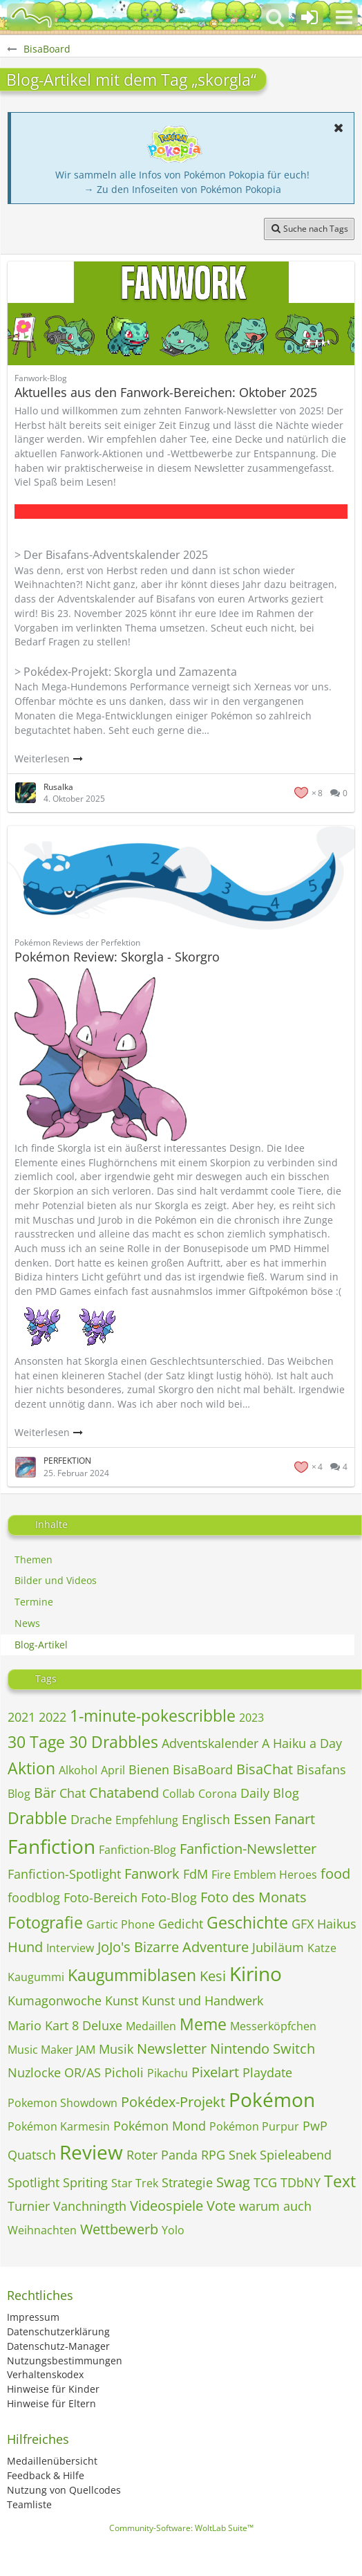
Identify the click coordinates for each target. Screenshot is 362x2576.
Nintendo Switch (262, 2048)
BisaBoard (203, 1769)
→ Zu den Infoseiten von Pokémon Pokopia (182, 189)
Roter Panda (162, 2154)
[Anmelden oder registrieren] (309, 17)
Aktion (31, 1768)
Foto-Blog (169, 1897)
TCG (265, 2182)
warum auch (275, 2206)
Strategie (187, 2182)
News (27, 1623)
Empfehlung (146, 1820)
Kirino (255, 1973)
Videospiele (166, 2205)
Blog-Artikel (41, 1644)
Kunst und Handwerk (202, 2000)
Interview (70, 1948)
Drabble (37, 1818)
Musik (116, 2049)
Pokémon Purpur (254, 2126)
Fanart (294, 1819)
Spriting (85, 2182)
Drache (91, 1819)
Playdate (267, 2072)
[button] (344, 17)
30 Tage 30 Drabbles (83, 1742)
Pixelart (215, 2072)
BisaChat (264, 1769)
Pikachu (167, 2073)
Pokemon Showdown (62, 2102)
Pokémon (272, 2099)
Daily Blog (269, 1793)
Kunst (121, 2000)
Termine (34, 1601)
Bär (45, 1792)
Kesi (213, 1976)
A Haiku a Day (302, 1743)
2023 (251, 1717)
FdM (195, 1874)
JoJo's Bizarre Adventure (173, 1947)
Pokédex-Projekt (173, 2101)
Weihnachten (42, 2230)
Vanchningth (89, 2206)
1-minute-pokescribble (153, 1715)
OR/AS (82, 2072)
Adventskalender (210, 1743)
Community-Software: (181, 2528)
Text (340, 2181)
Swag (233, 2182)
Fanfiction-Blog (137, 1849)
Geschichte (247, 1922)
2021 (21, 1717)
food (335, 1873)
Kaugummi (36, 1977)
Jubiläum (278, 1947)
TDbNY (300, 2182)
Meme (203, 2024)
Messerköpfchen (273, 2026)
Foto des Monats (253, 1897)
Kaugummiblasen (132, 1975)
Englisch (206, 1819)
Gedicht (180, 1923)
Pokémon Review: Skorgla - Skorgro (117, 956)
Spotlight (33, 2182)
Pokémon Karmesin (59, 2126)
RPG (213, 2154)
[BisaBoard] (31, 17)
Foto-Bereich (100, 1897)
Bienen (148, 1769)
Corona (217, 1793)
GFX (303, 1923)
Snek (242, 2154)
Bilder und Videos (56, 1580)
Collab (178, 1793)
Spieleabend (296, 2154)
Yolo (173, 2230)
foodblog (34, 1897)
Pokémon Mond (159, 2125)
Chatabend (124, 1792)
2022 (52, 1717)
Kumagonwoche (55, 2000)
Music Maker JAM (51, 2049)
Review (91, 2152)
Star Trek (134, 2183)
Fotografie (45, 1922)
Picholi (124, 2072)
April (113, 1770)
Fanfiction (51, 1846)
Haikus (336, 1923)
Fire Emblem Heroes (264, 1874)
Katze (321, 1948)
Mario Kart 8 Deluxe (65, 2025)
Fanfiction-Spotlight (64, 1874)
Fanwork (152, 1873)
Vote (221, 2205)
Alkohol (78, 1770)
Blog (19, 1793)
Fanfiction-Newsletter (248, 1848)
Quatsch (32, 2154)
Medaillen (151, 2026)
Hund (25, 1947)
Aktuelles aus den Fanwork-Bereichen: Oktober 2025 (166, 392)
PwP (315, 2125)
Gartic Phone (120, 1924)
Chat (72, 1793)
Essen (252, 1819)
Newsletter (172, 2048)
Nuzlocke (34, 2072)
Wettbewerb (119, 2229)
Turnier (29, 2206)
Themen (34, 1559)
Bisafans (321, 1769)
